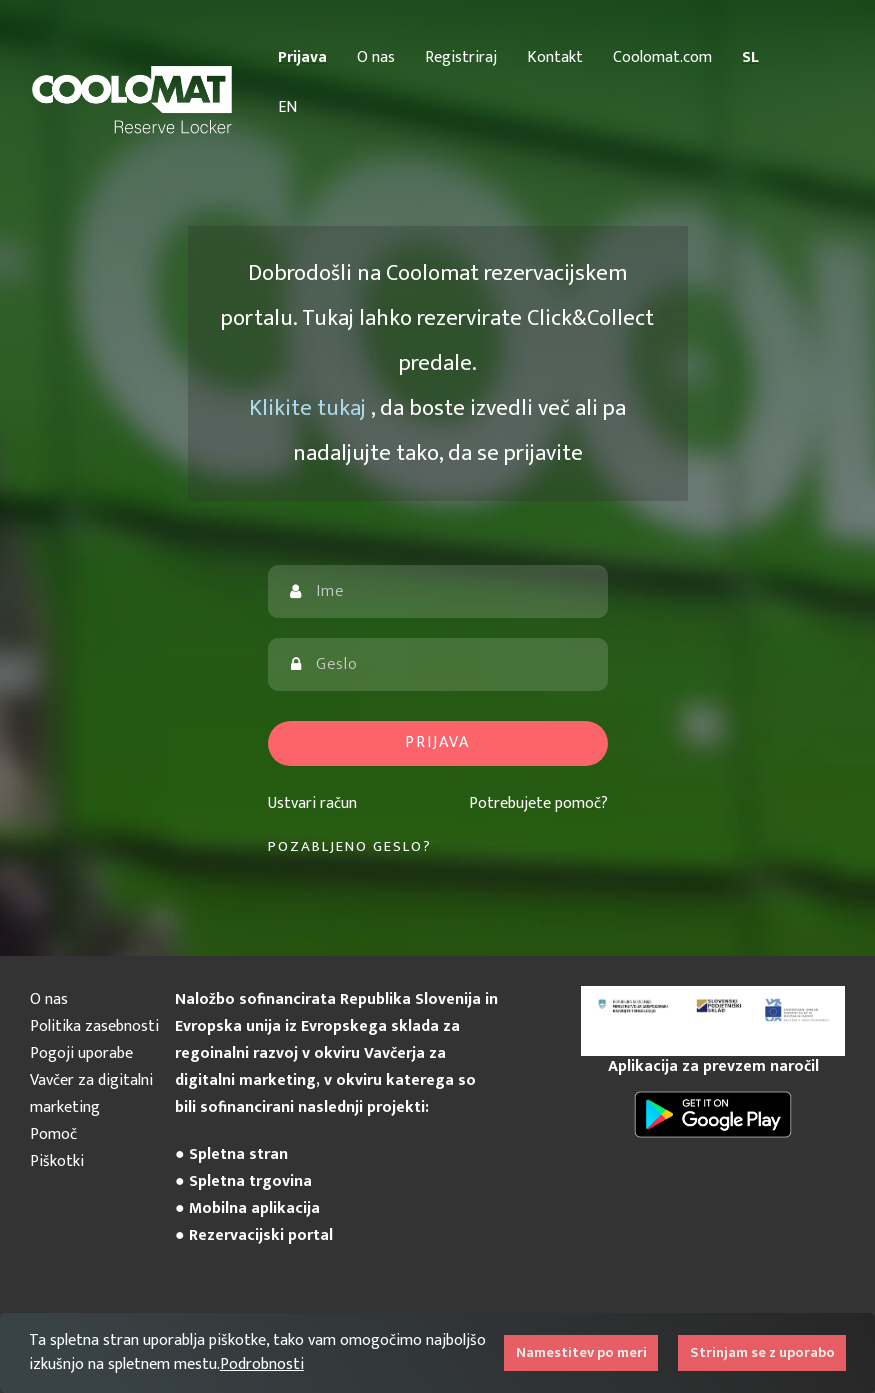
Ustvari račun (312, 803)
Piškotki (57, 1161)
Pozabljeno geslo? (350, 846)
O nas (376, 57)
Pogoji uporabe (81, 1053)
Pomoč (53, 1134)
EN (287, 107)
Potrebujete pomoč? (538, 803)
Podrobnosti (262, 1364)
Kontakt (555, 57)
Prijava (302, 57)
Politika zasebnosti (94, 1026)
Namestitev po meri (581, 1353)
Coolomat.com (662, 57)
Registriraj (461, 57)
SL (750, 57)
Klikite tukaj (310, 408)
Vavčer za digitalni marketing (91, 1094)
